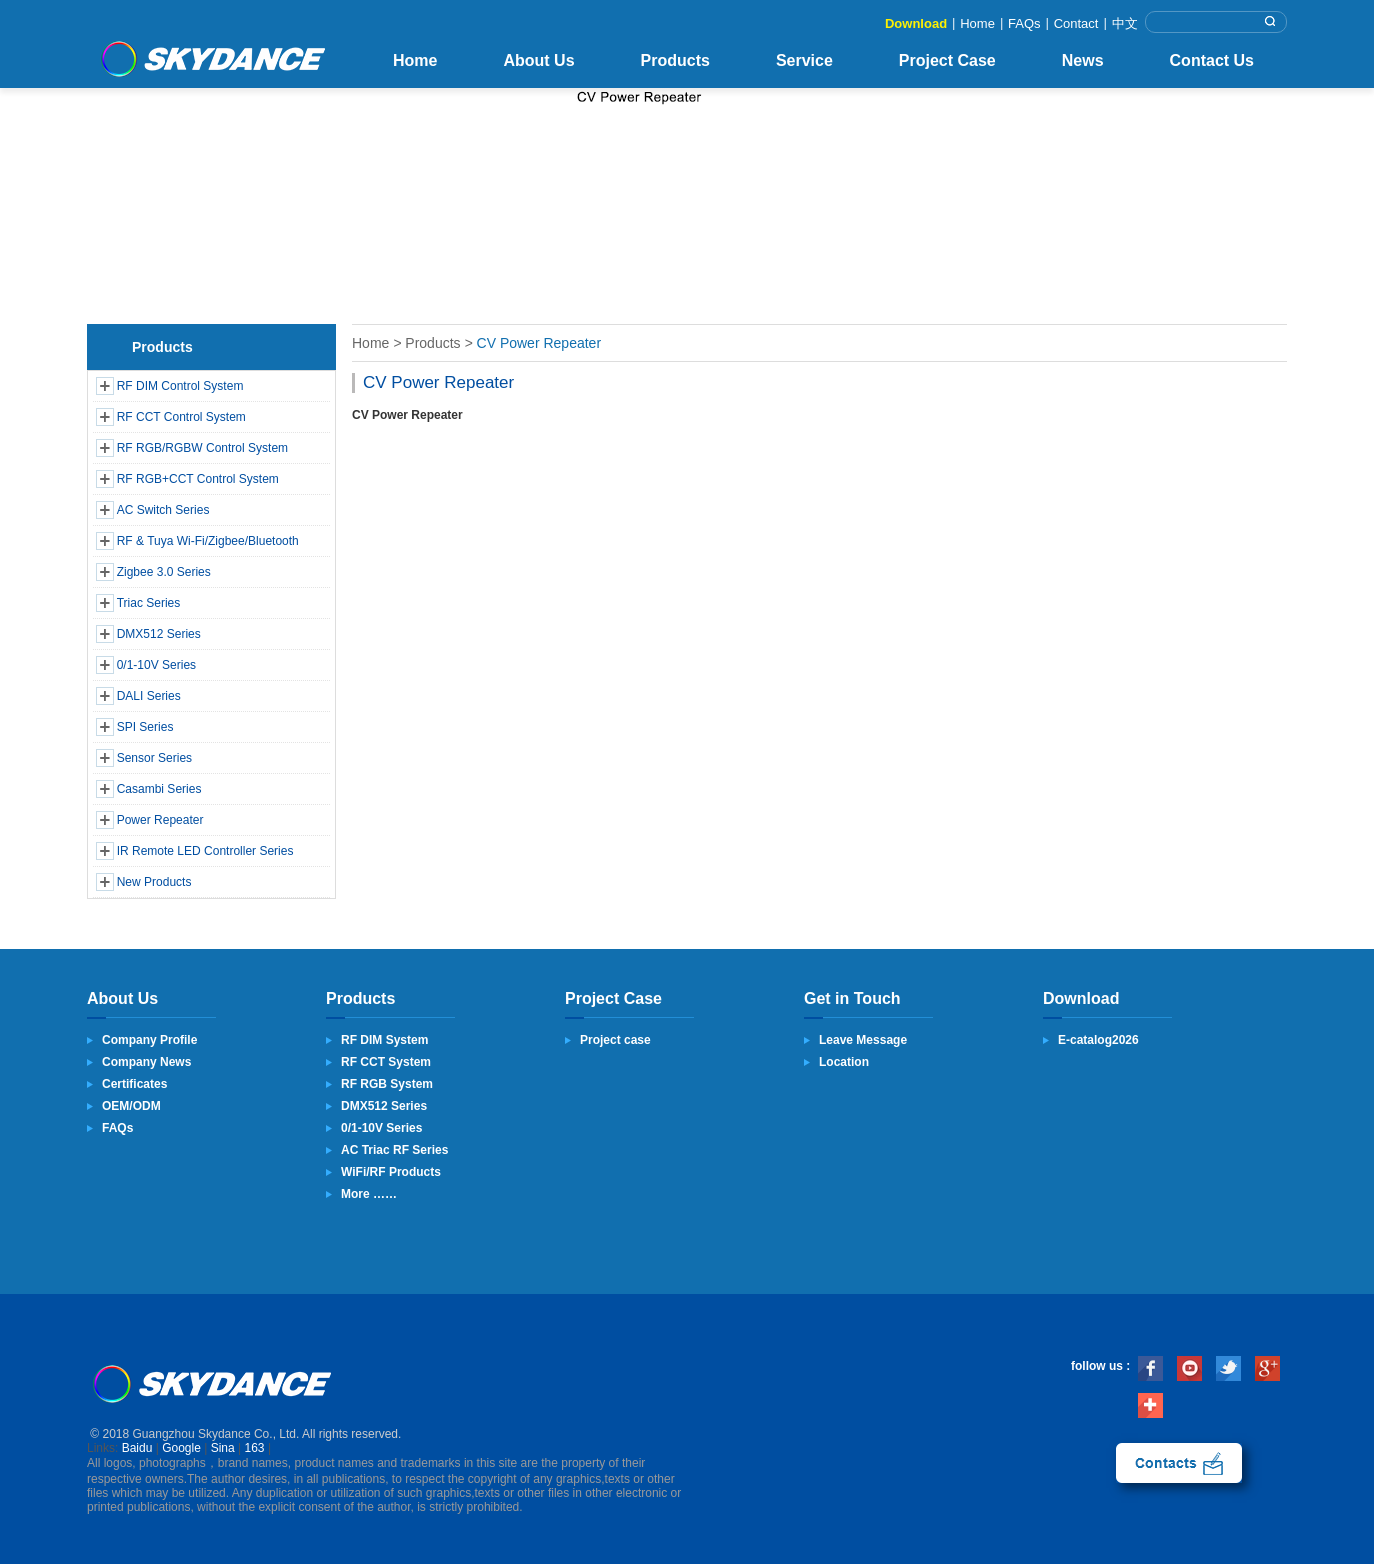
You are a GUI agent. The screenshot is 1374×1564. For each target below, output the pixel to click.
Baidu (137, 1448)
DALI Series (149, 696)
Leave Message (863, 1040)
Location (844, 1062)
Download (916, 23)
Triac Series (149, 603)
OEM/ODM (131, 1106)
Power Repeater (160, 820)
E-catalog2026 (1098, 1040)
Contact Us (1212, 60)
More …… (369, 1194)
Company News (146, 1062)
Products (675, 60)
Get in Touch (852, 998)
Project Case (947, 60)
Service (804, 60)
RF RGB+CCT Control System (198, 479)
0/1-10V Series (156, 665)
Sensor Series (154, 758)
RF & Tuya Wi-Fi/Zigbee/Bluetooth (208, 541)
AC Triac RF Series (394, 1150)
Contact (1076, 23)
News (1083, 60)
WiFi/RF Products (391, 1172)
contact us (1179, 1463)
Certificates (134, 1084)
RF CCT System (386, 1062)
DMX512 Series (159, 634)
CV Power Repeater (539, 343)
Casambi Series (159, 789)
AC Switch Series (163, 510)
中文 (1125, 23)
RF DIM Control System (180, 386)
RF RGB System (387, 1084)
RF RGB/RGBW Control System (202, 448)
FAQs (1024, 23)
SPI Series (145, 727)
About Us (538, 60)
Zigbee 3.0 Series (164, 572)
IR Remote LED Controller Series (205, 851)
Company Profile (149, 1040)
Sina (223, 1448)
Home (977, 23)
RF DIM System (384, 1040)
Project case (615, 1040)
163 (255, 1448)
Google (181, 1448)
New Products (154, 882)
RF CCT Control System (181, 417)
